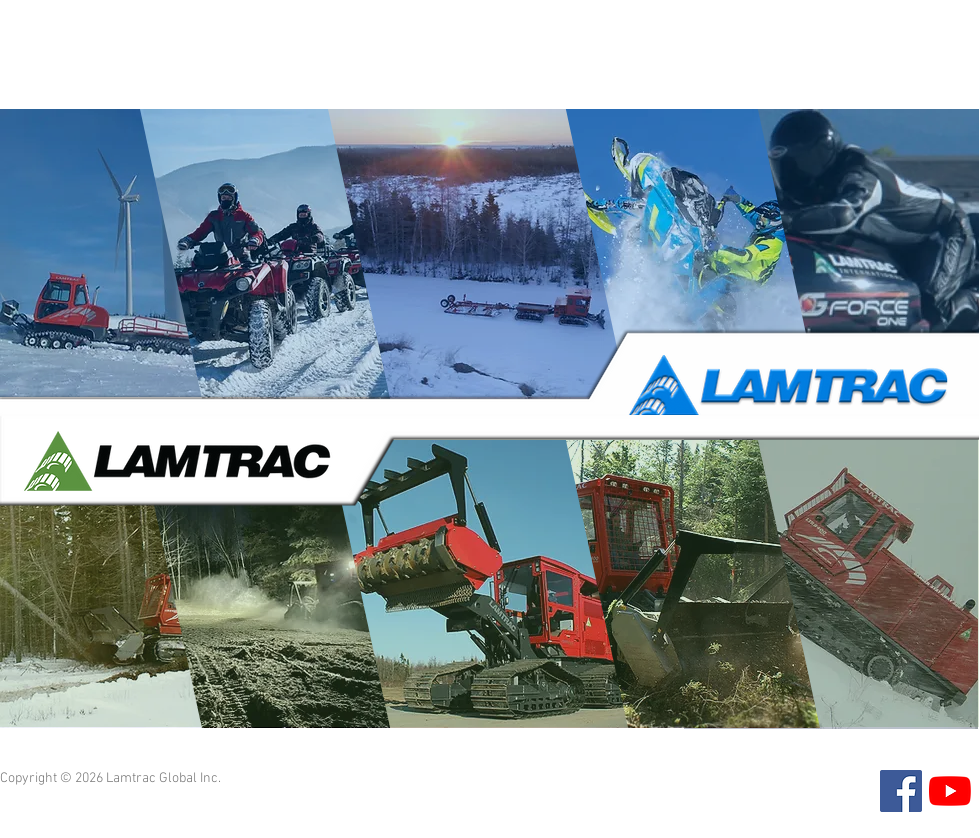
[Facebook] (901, 791)
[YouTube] (950, 791)
